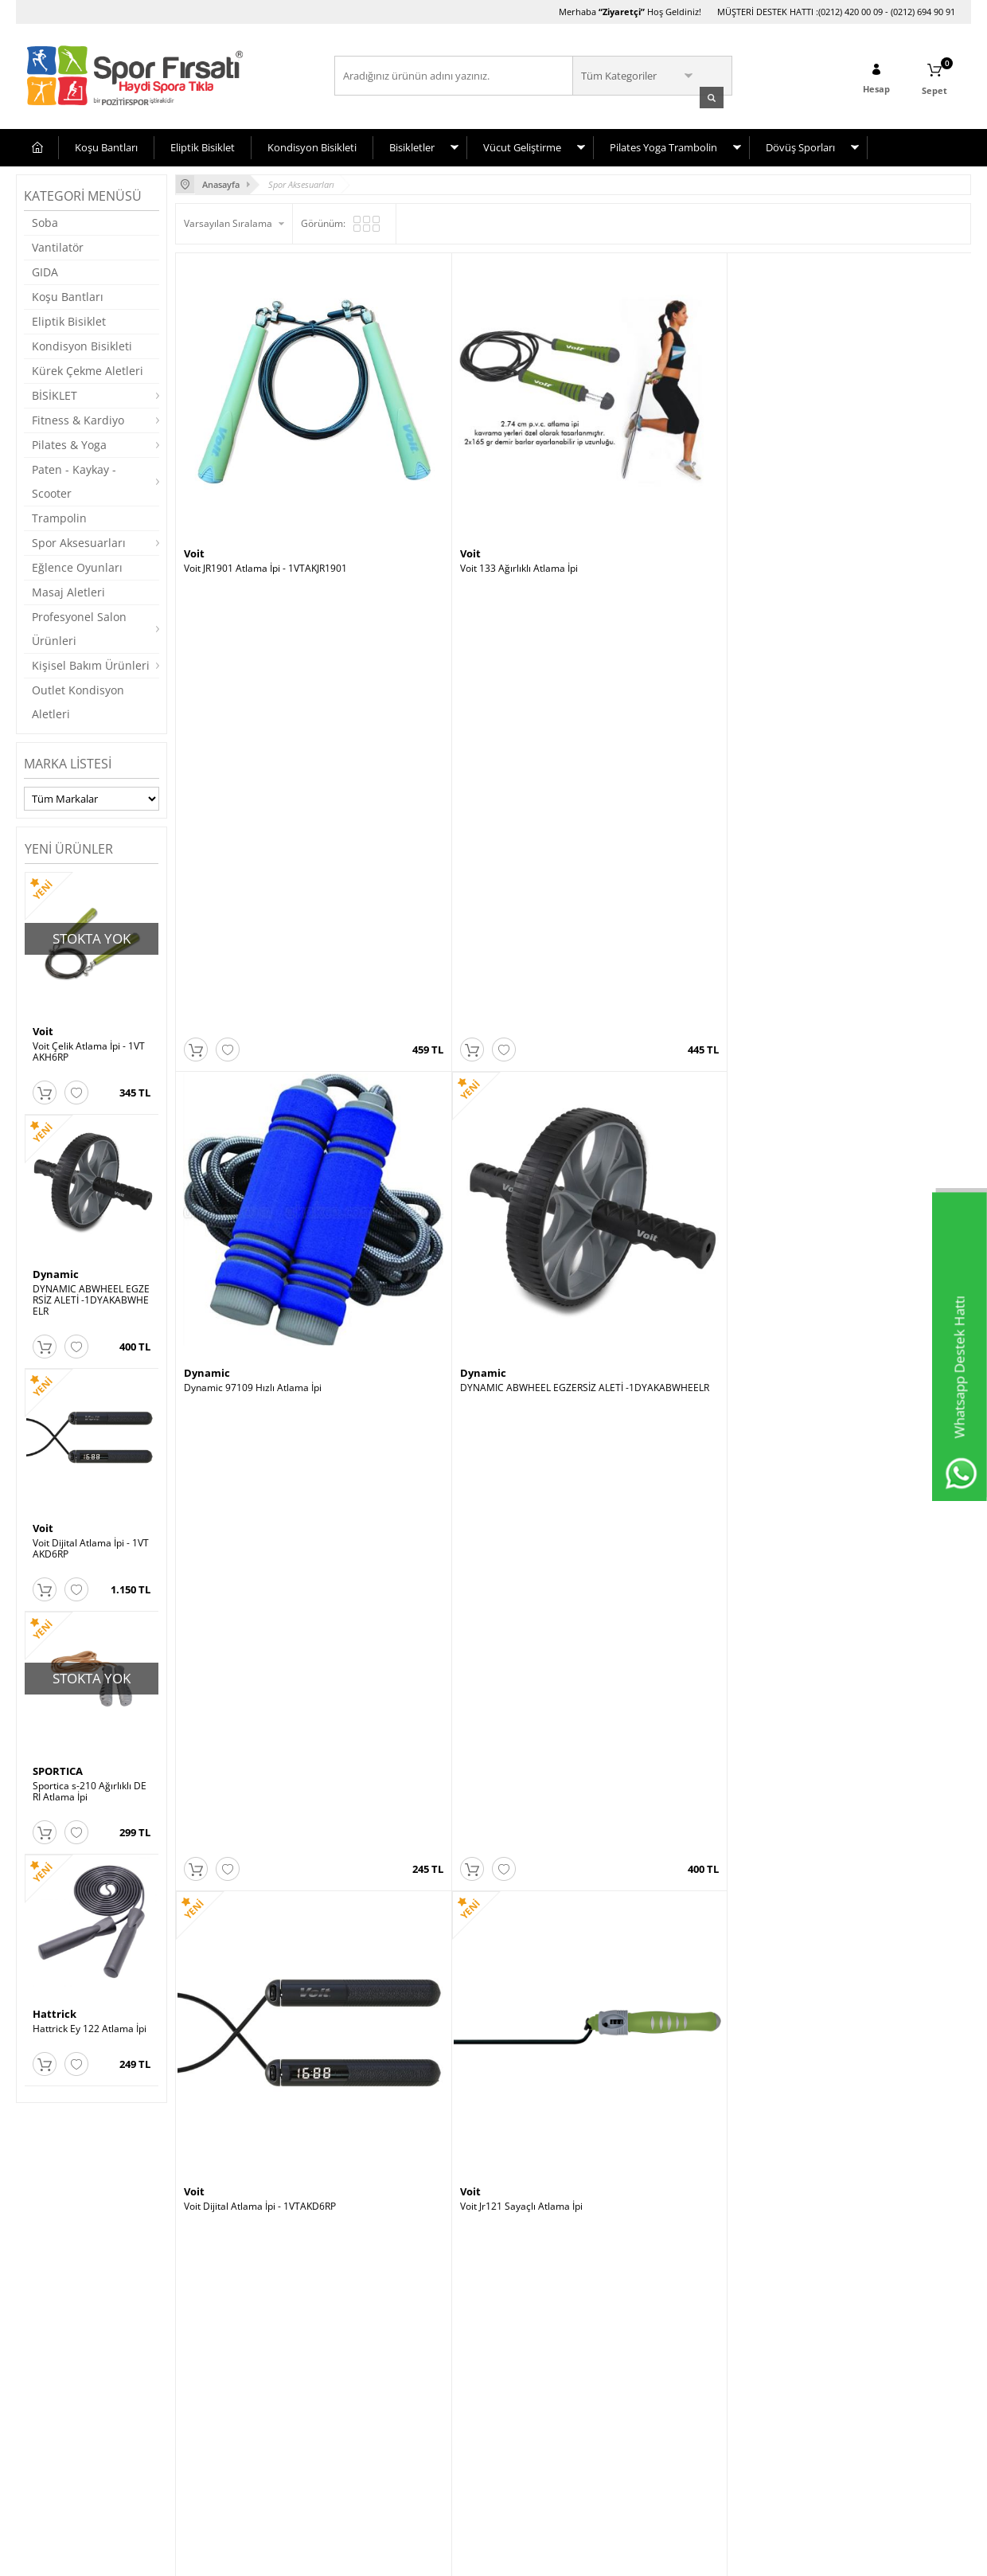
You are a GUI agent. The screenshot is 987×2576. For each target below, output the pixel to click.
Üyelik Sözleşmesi (63, 2376)
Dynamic (56, 1272)
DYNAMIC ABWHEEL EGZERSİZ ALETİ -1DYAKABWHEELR (91, 1298)
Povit (197, 1088)
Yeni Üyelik (366, 2329)
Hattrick (54, 2012)
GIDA (45, 270)
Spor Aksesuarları (79, 541)
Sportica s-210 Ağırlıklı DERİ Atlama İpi (89, 1790)
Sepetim (201, 2376)
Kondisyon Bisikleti (312, 146)
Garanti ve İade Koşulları (78, 2424)
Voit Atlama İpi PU (422, 1103)
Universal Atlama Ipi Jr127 (639, 797)
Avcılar (516, 2329)
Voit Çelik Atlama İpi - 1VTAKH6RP (89, 1050)
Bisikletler (412, 146)
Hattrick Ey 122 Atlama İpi (89, 2027)
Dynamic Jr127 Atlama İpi (835, 797)
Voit (43, 1029)
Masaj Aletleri (68, 590)
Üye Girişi (363, 2352)
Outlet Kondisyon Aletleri (78, 700)
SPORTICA (58, 1769)
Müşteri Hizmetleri (224, 2352)
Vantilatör (58, 245)
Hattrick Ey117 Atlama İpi (835, 1103)
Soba (45, 221)
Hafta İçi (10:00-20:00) (710, 2329)
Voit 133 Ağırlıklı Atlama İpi (442, 489)
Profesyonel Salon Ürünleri (79, 627)
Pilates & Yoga (69, 443)
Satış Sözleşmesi (61, 2400)
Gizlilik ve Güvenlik (65, 2448)
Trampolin (59, 516)
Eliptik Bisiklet (202, 146)
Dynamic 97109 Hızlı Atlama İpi (651, 489)
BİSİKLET (54, 393)
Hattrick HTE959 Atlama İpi (243, 1411)
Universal (606, 782)
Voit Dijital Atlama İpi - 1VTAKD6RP (91, 1547)
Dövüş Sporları (800, 146)
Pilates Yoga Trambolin (663, 146)
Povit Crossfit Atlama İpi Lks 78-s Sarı (265, 1103)
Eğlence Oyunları (77, 565)
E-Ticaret (445, 2555)
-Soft (410, 2555)
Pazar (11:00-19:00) (704, 2376)
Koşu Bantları (106, 146)
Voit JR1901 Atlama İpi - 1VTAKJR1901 (265, 489)
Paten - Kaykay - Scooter (74, 479)
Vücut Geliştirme (522, 146)
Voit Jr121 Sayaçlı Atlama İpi (444, 797)
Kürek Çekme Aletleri (87, 369)
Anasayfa (203, 2329)
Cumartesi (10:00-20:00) (714, 2352)
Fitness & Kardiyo (78, 418)
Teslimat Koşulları (63, 2329)
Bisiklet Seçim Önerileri (75, 2352)
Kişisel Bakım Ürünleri (91, 663)
